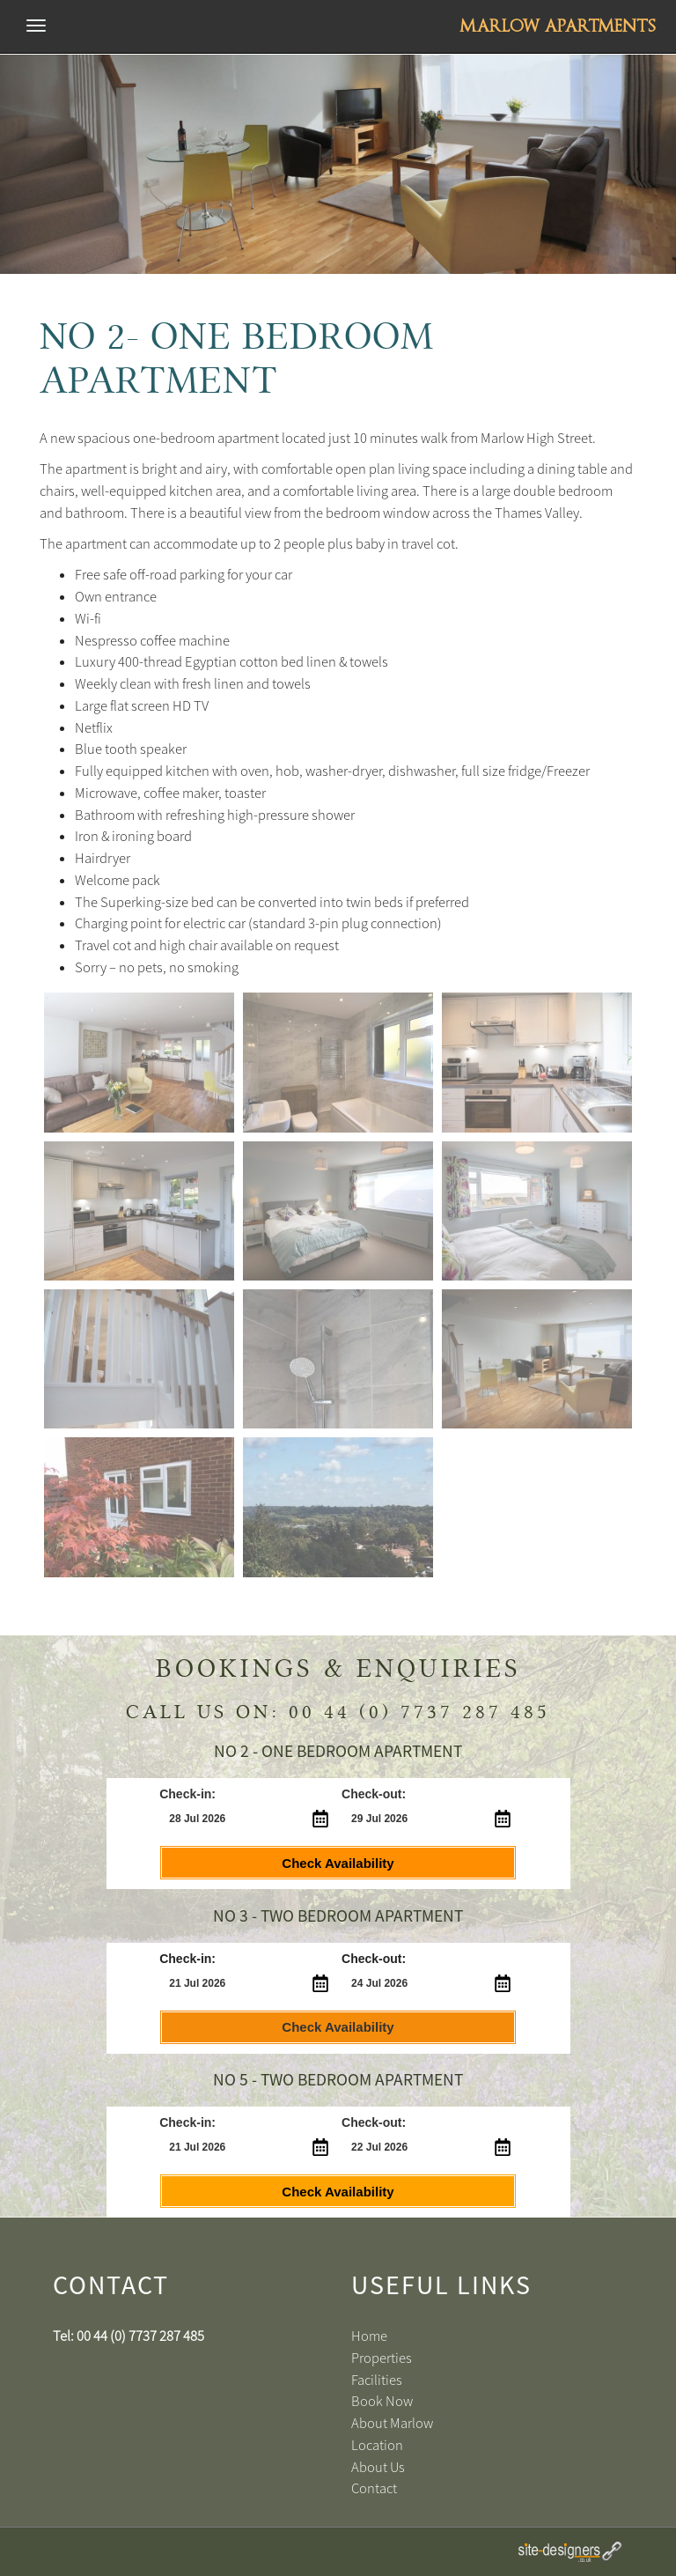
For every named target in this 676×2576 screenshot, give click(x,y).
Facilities (376, 2380)
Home (369, 2336)
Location (377, 2445)
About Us (378, 2467)
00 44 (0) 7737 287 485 (419, 1712)
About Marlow (392, 2423)
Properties (381, 2358)
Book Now (382, 2401)
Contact (374, 2488)
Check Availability (337, 1863)
